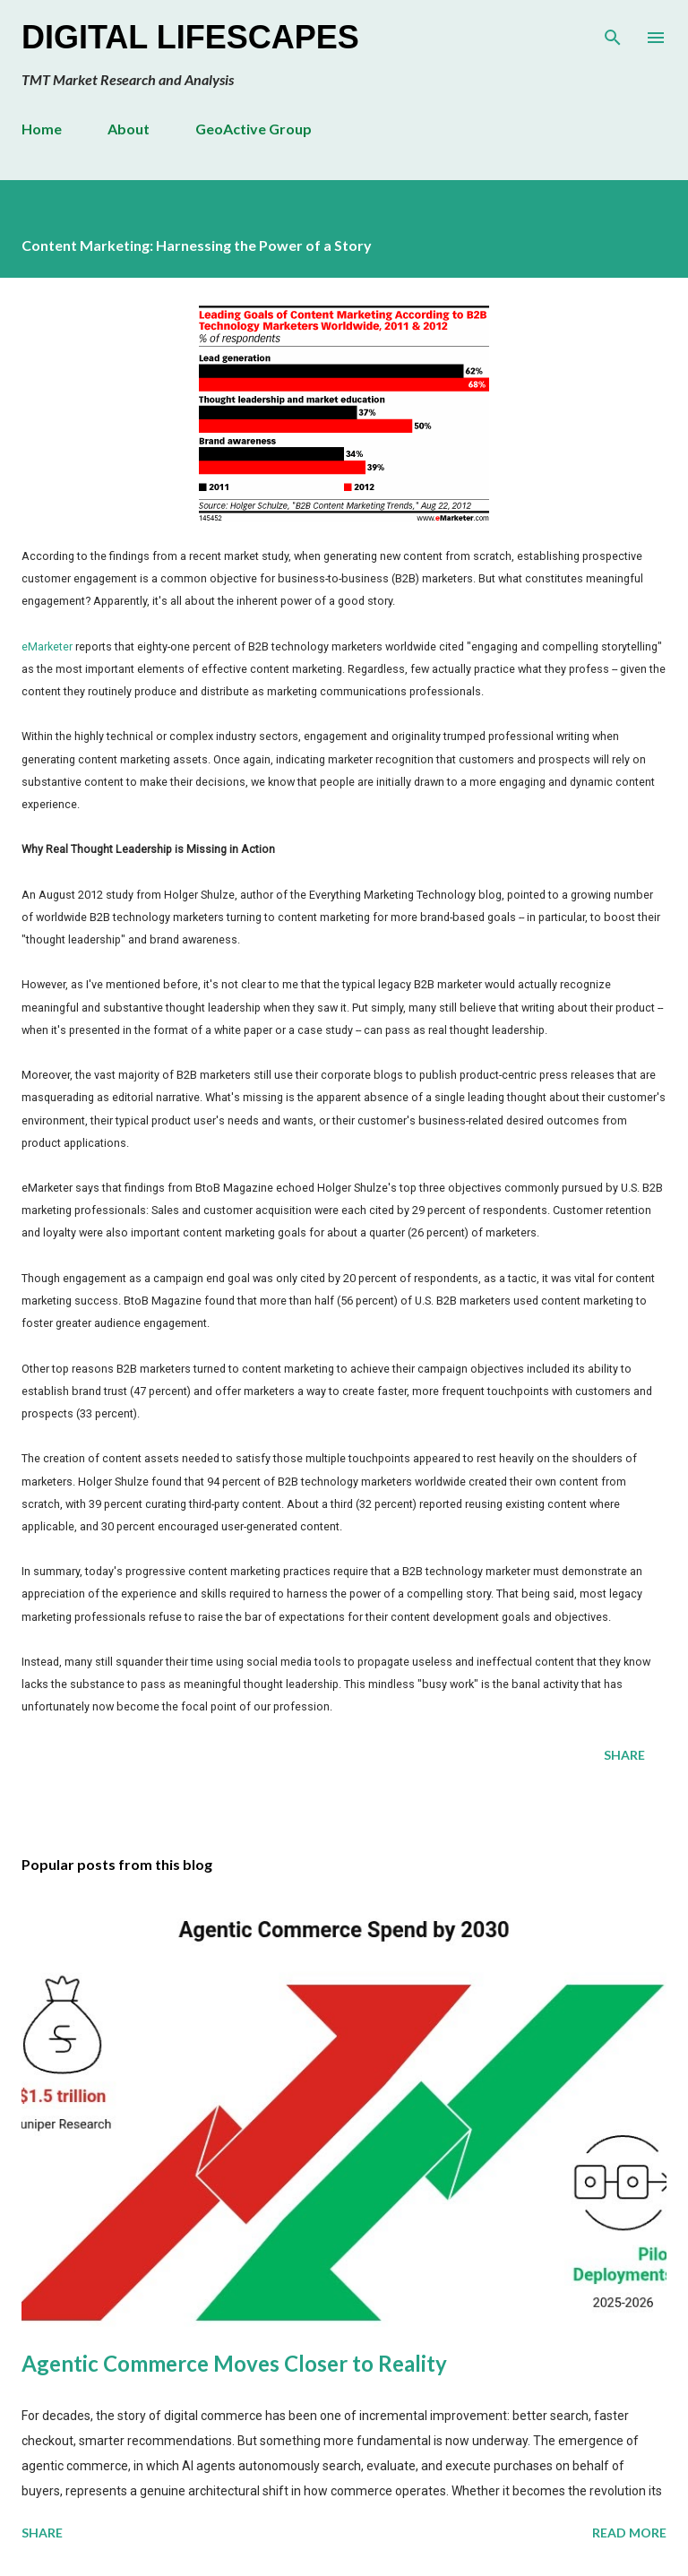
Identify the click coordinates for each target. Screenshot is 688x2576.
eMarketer (47, 646)
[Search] (613, 32)
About (129, 128)
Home (42, 128)
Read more (629, 2532)
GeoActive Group (253, 128)
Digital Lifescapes (190, 37)
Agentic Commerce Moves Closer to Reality (234, 2363)
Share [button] (624, 1754)
